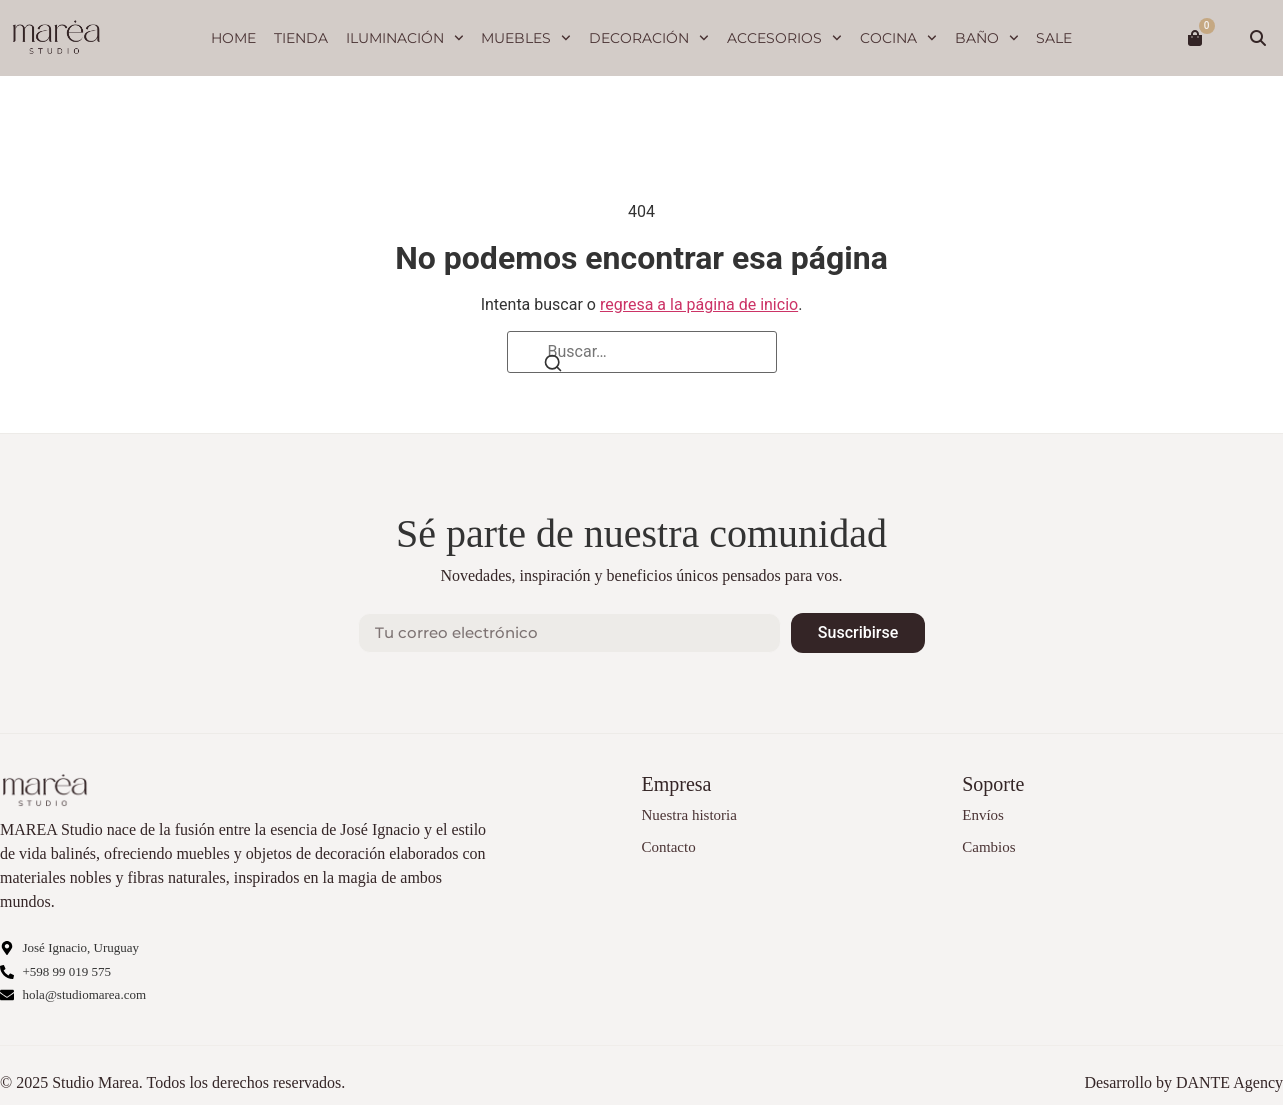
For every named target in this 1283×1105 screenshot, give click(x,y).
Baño (987, 38)
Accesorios (784, 38)
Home (233, 38)
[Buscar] (553, 364)
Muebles (526, 38)
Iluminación (405, 38)
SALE (1054, 38)
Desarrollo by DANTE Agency (1183, 1082)
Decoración (649, 38)
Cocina (898, 38)
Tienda (301, 38)
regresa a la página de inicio (699, 304)
